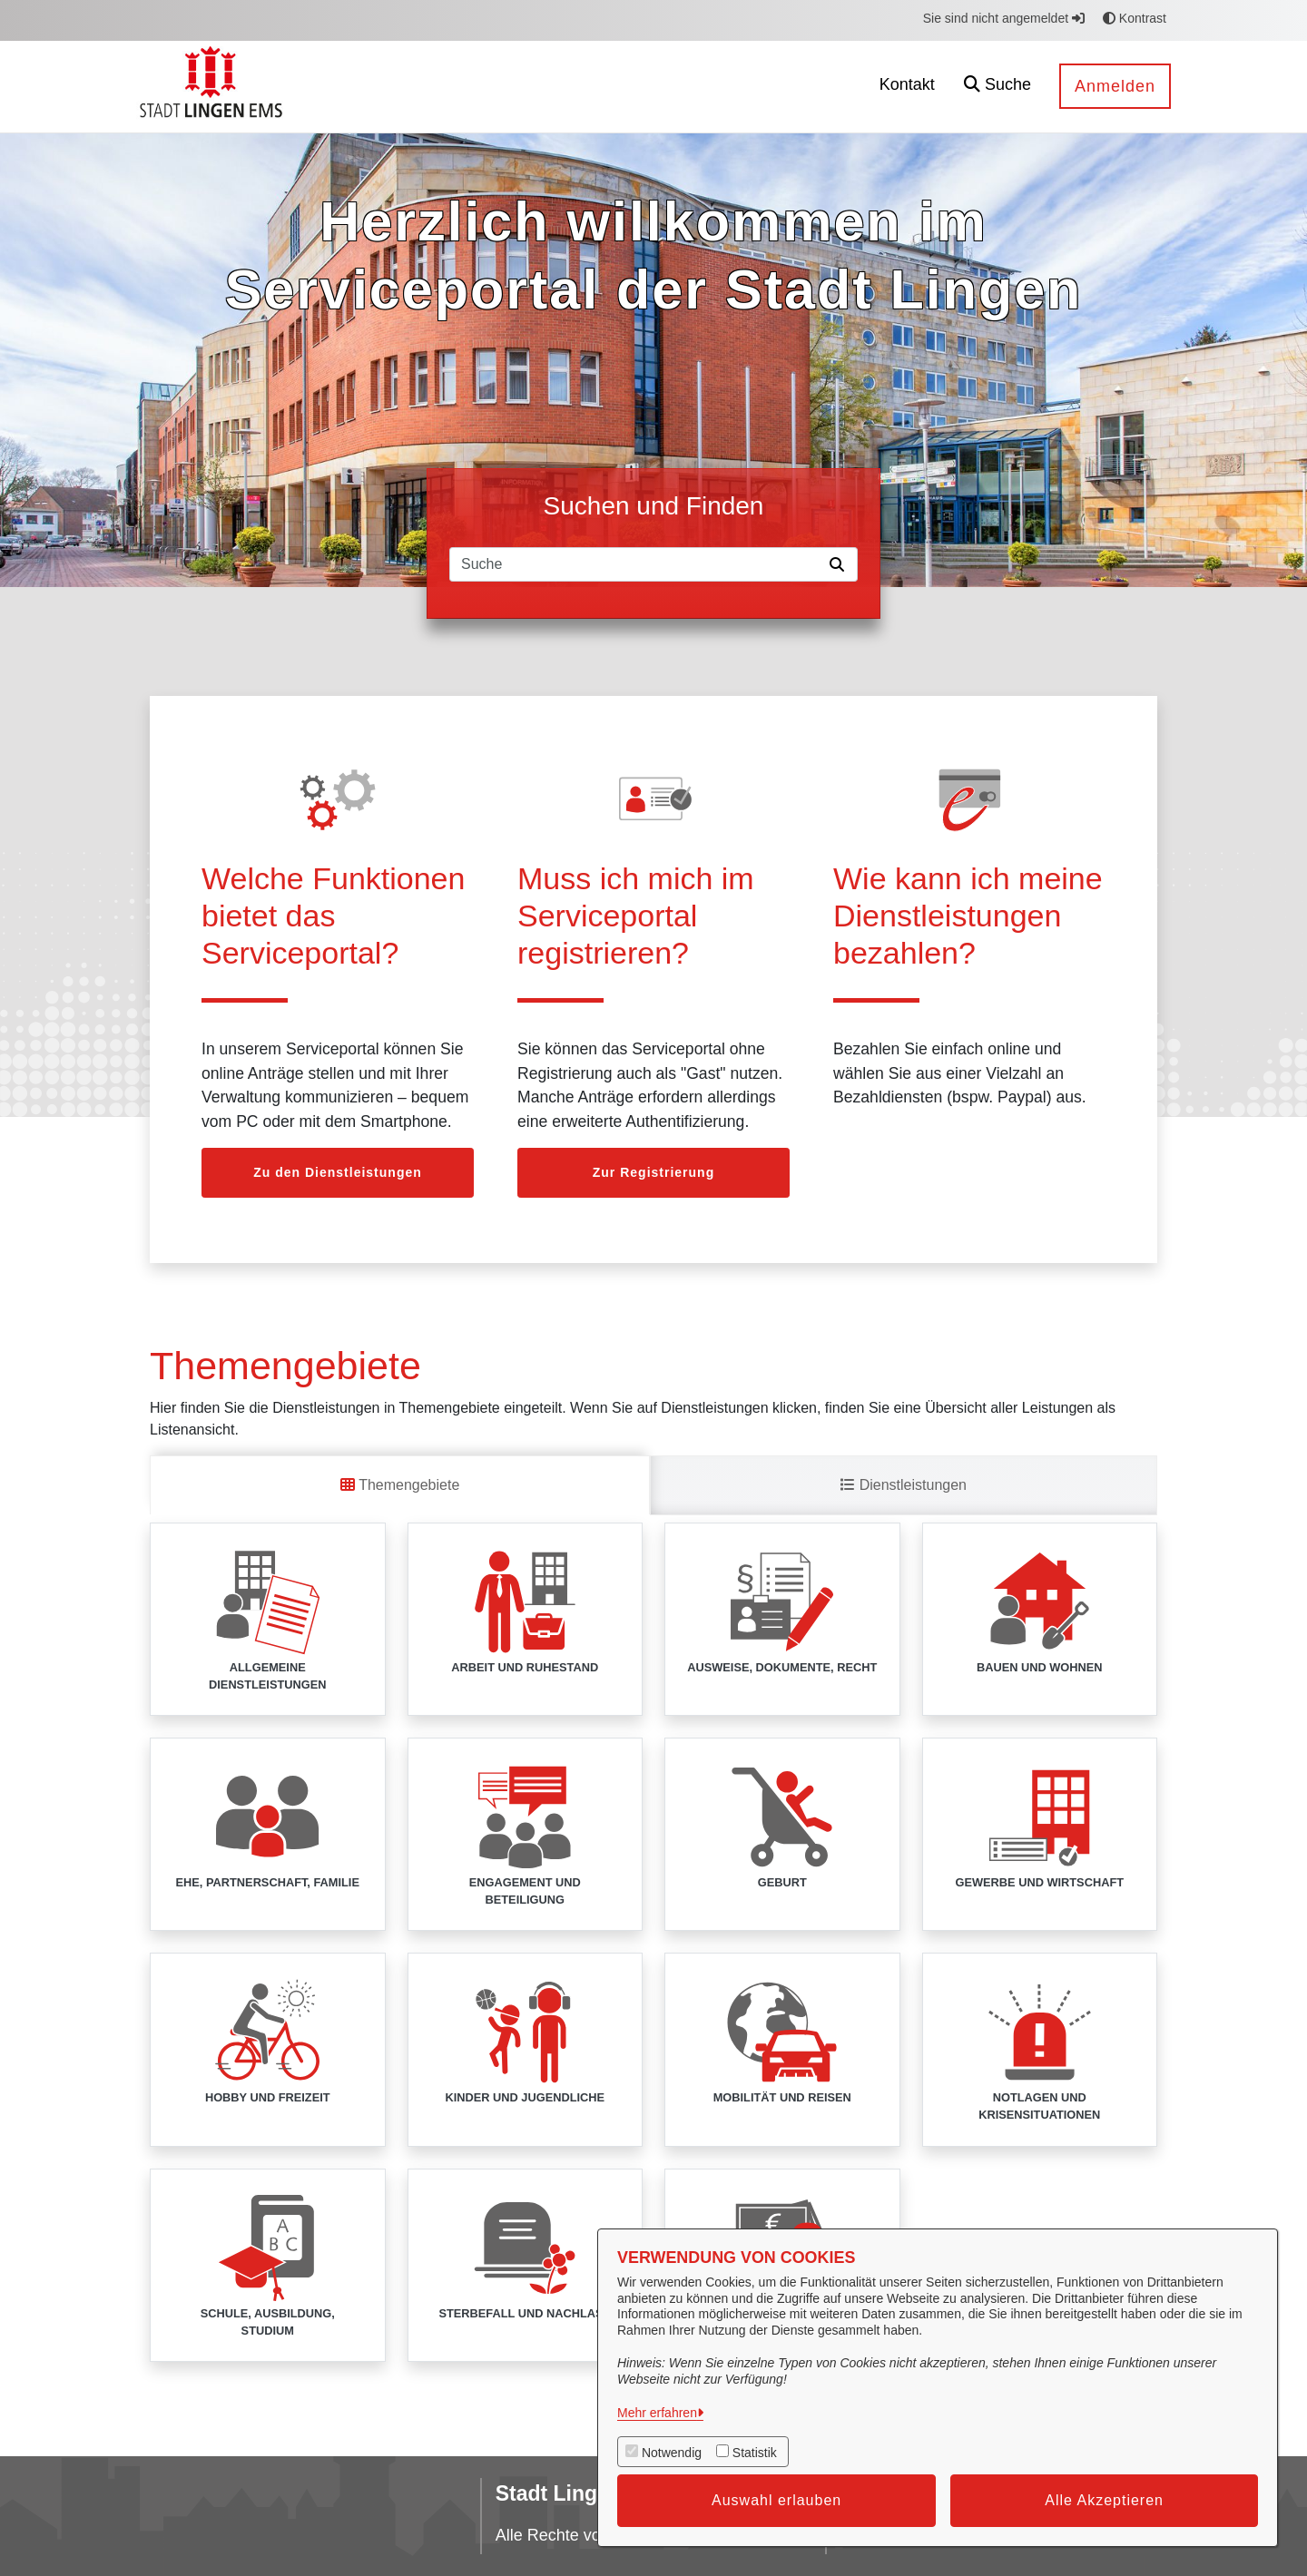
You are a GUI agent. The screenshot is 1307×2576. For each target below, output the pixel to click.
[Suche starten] (840, 564)
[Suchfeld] (636, 564)
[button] (997, 86)
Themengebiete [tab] (399, 1485)
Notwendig (672, 2452)
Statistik (754, 2452)
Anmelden (1115, 86)
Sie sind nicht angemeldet (1004, 18)
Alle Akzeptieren (1104, 2500)
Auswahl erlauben (776, 2500)
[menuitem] (821, 86)
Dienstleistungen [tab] (903, 1485)
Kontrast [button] (1134, 18)
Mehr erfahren (657, 2412)
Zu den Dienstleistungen (337, 1172)
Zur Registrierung (653, 1172)
